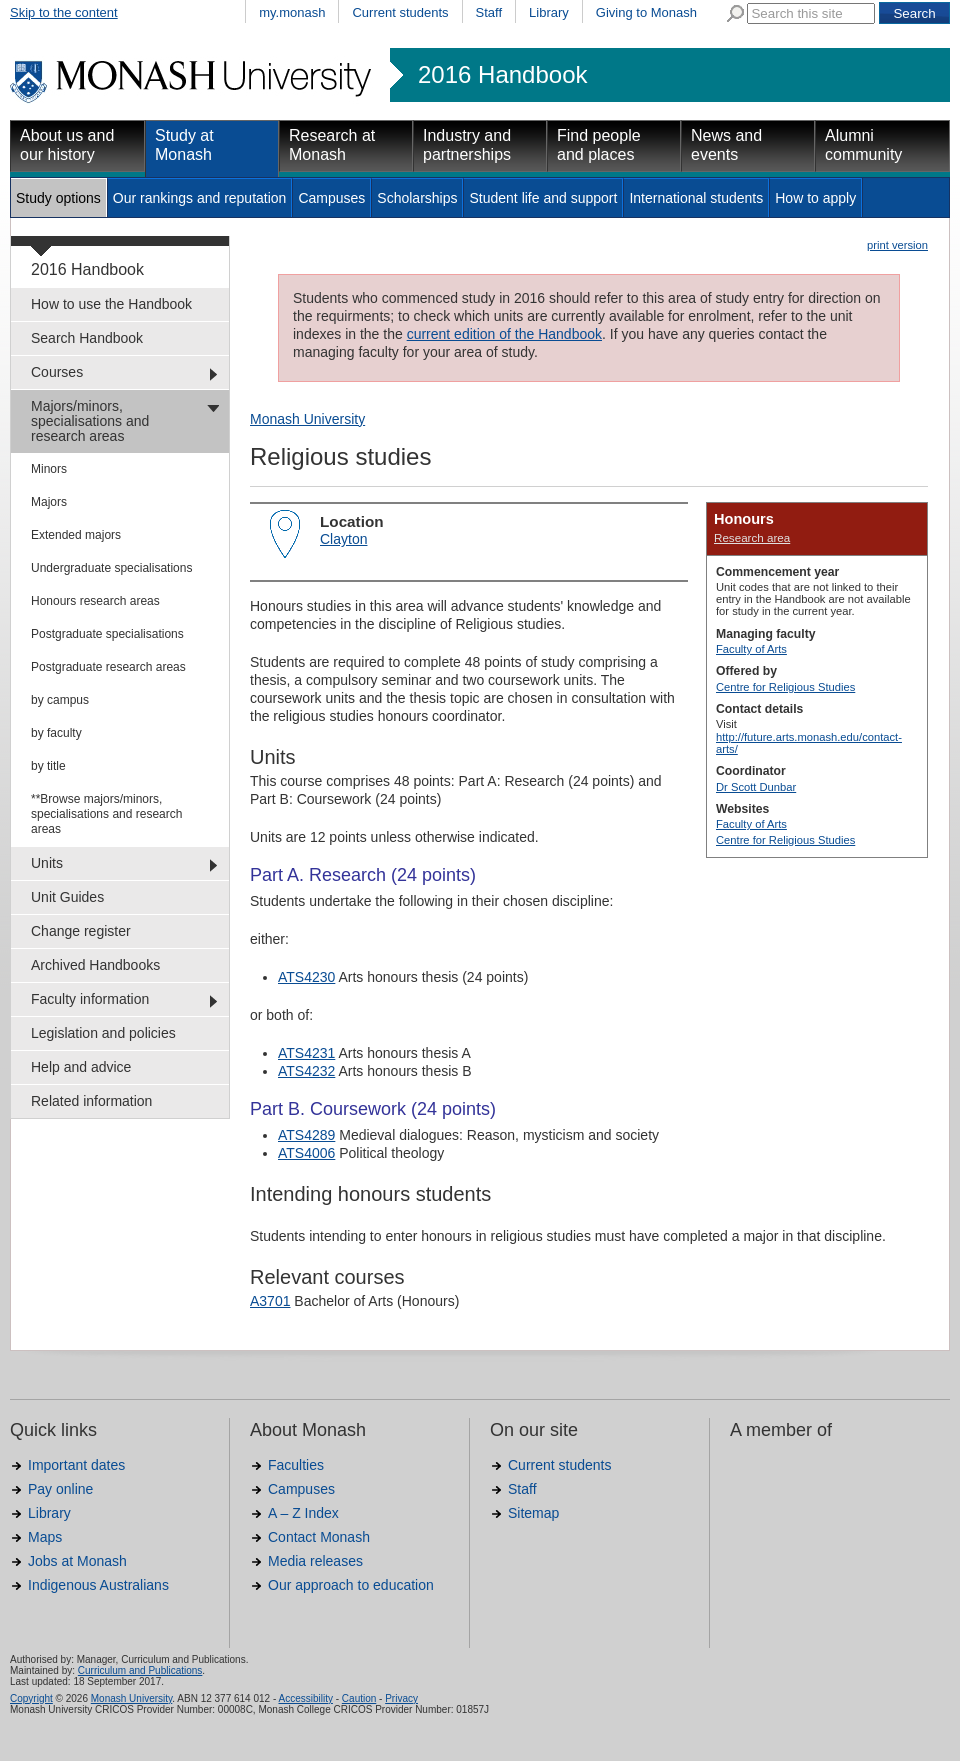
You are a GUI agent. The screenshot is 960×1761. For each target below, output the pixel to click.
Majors (49, 502)
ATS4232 (306, 1071)
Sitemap (533, 1513)
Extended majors (76, 535)
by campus (60, 700)
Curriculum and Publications (140, 1670)
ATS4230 (306, 977)
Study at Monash (184, 145)
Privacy (401, 1698)
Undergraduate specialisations (111, 568)
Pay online (60, 1489)
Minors (49, 469)
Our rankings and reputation (200, 198)
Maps (45, 1537)
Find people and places (599, 145)
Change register (81, 931)
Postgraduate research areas (108, 667)
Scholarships (417, 198)
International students (696, 198)
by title (48, 766)
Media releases (315, 1561)
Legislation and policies (103, 1033)
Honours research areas (95, 601)
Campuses (331, 198)
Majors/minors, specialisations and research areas (90, 421)
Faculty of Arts (751, 649)
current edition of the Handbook (504, 334)
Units (47, 863)
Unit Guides (67, 897)
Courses (57, 372)
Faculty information (90, 999)
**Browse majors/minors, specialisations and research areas (106, 814)
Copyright (31, 1698)
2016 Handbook (502, 75)
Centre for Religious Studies (785, 687)
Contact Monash (319, 1537)
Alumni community (863, 145)
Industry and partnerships (467, 145)
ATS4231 (306, 1053)
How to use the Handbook (111, 304)
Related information (91, 1101)
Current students (400, 12)
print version (897, 245)
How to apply (815, 198)
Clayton (343, 539)
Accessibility (305, 1698)
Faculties (296, 1465)
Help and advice (81, 1067)
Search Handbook (87, 338)
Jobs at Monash (77, 1561)
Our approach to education (351, 1585)
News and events (726, 145)
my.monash (292, 12)
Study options (58, 198)
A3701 (270, 1301)
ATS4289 (306, 1135)
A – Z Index (303, 1513)
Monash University (307, 419)
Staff (489, 12)
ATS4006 (306, 1153)
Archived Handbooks (95, 965)
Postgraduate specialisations (107, 634)
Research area (752, 537)
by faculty (56, 733)
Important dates (76, 1465)
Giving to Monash (646, 12)
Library (549, 12)
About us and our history (67, 145)
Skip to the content (64, 12)
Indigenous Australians (98, 1585)
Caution (359, 1698)
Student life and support (543, 198)
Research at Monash (332, 145)
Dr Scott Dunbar (756, 787)
